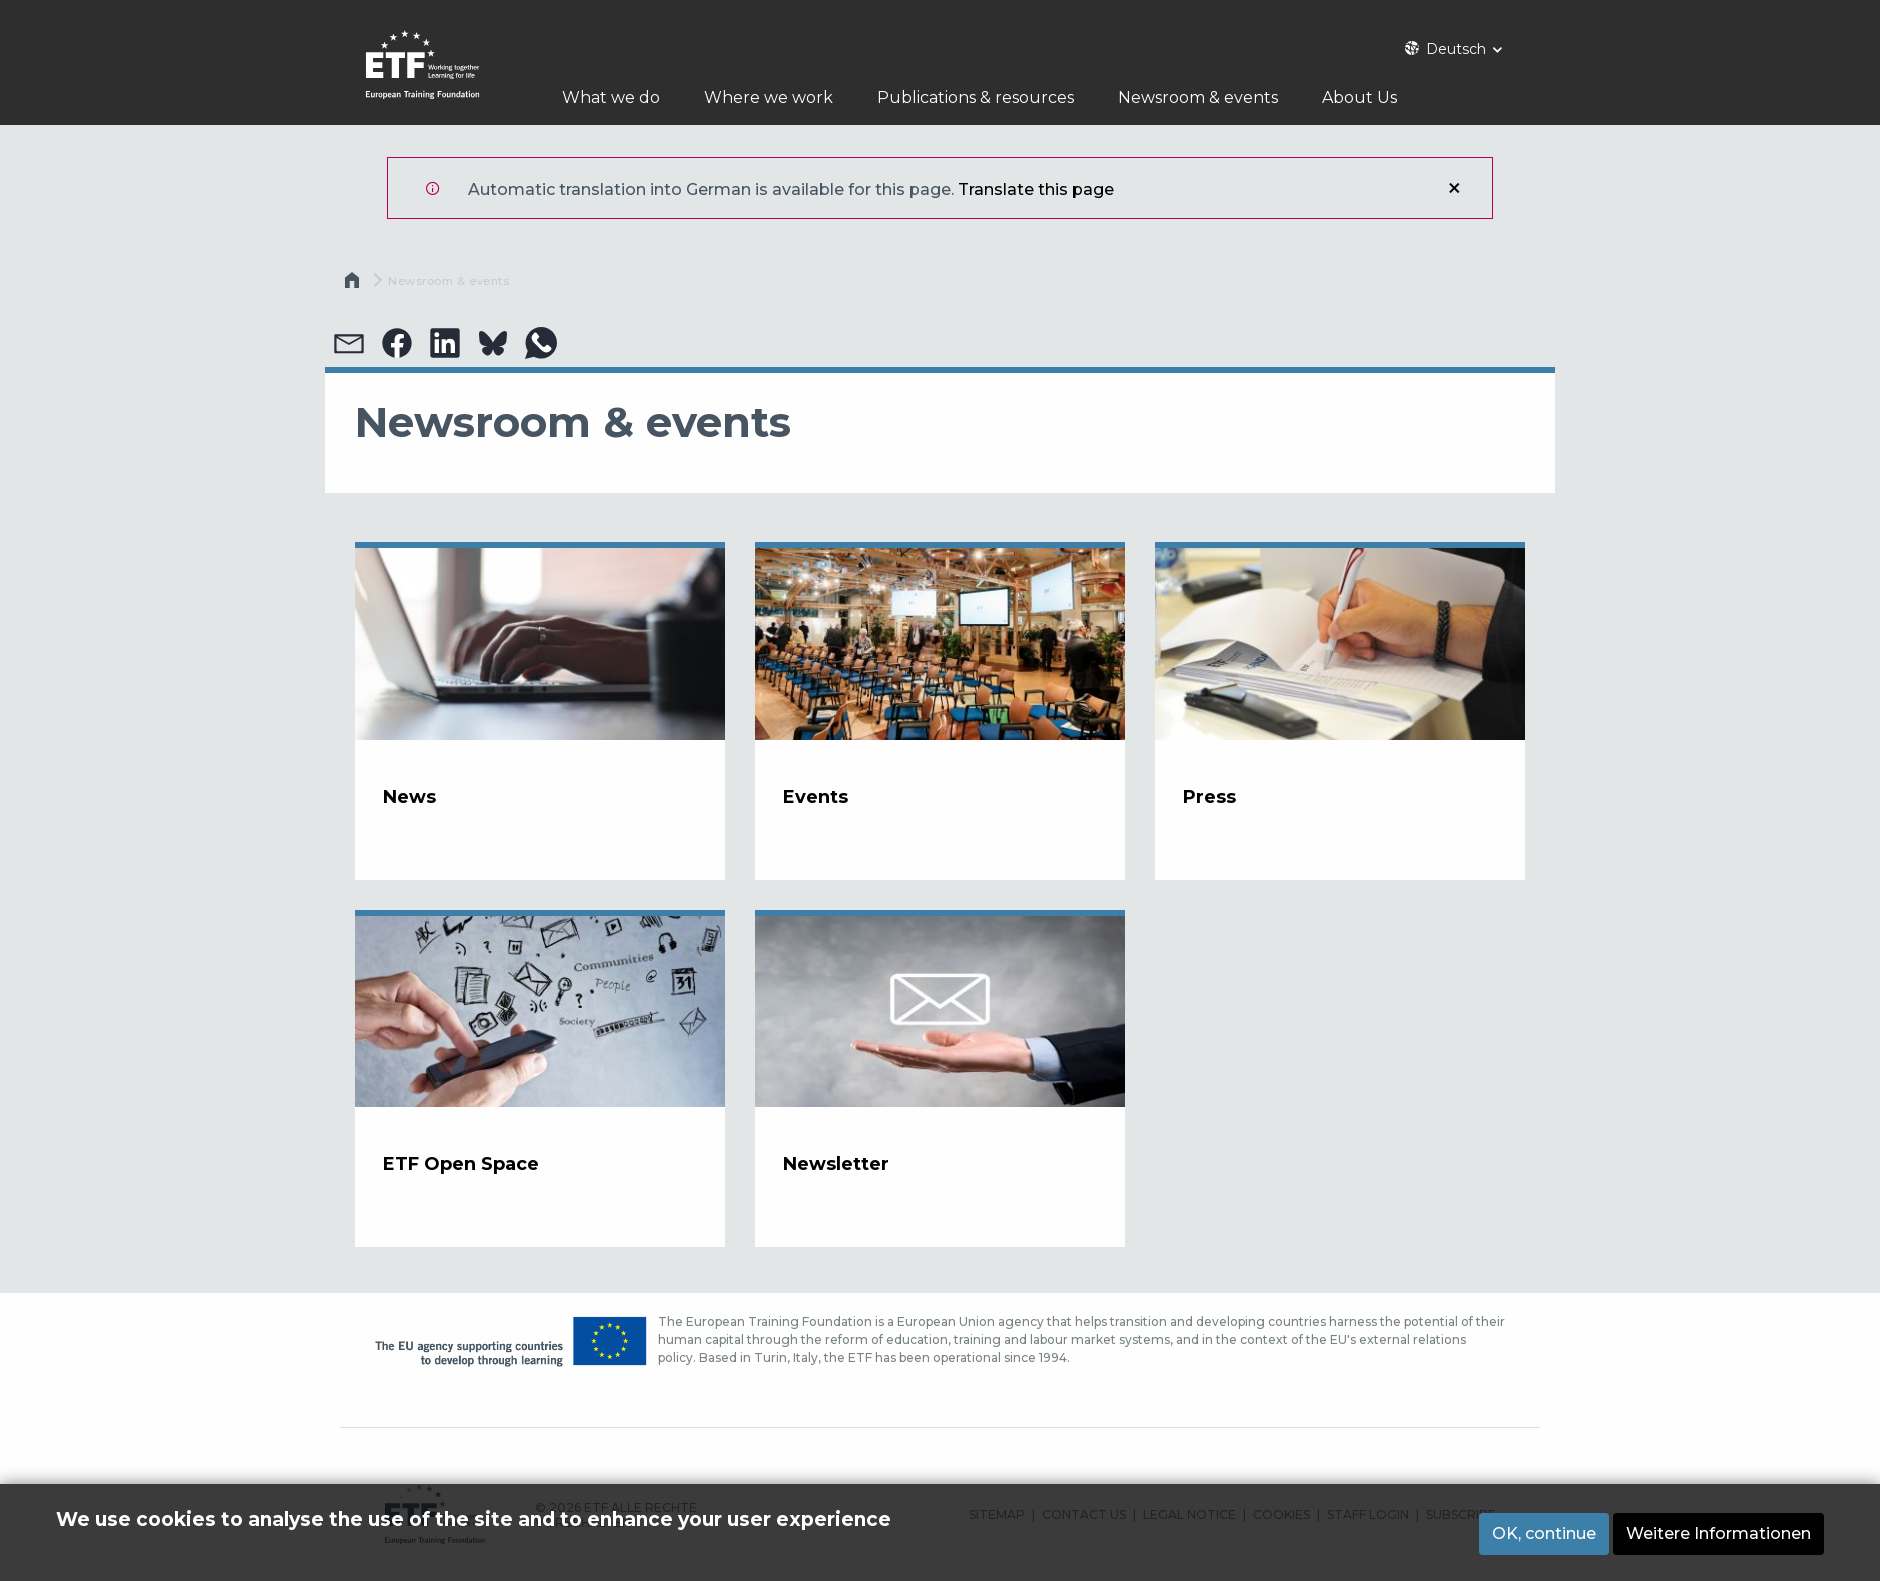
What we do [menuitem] (611, 97)
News (409, 797)
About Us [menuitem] (1373, 97)
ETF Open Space (461, 1164)
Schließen (1454, 188)
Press (1209, 797)
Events (815, 797)
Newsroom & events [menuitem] (1205, 97)
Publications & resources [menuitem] (975, 97)
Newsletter (836, 1164)
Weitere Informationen (1718, 1533)
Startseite (354, 285)
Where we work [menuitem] (768, 97)
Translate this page (1036, 189)
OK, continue (1544, 1533)
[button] (349, 343)
